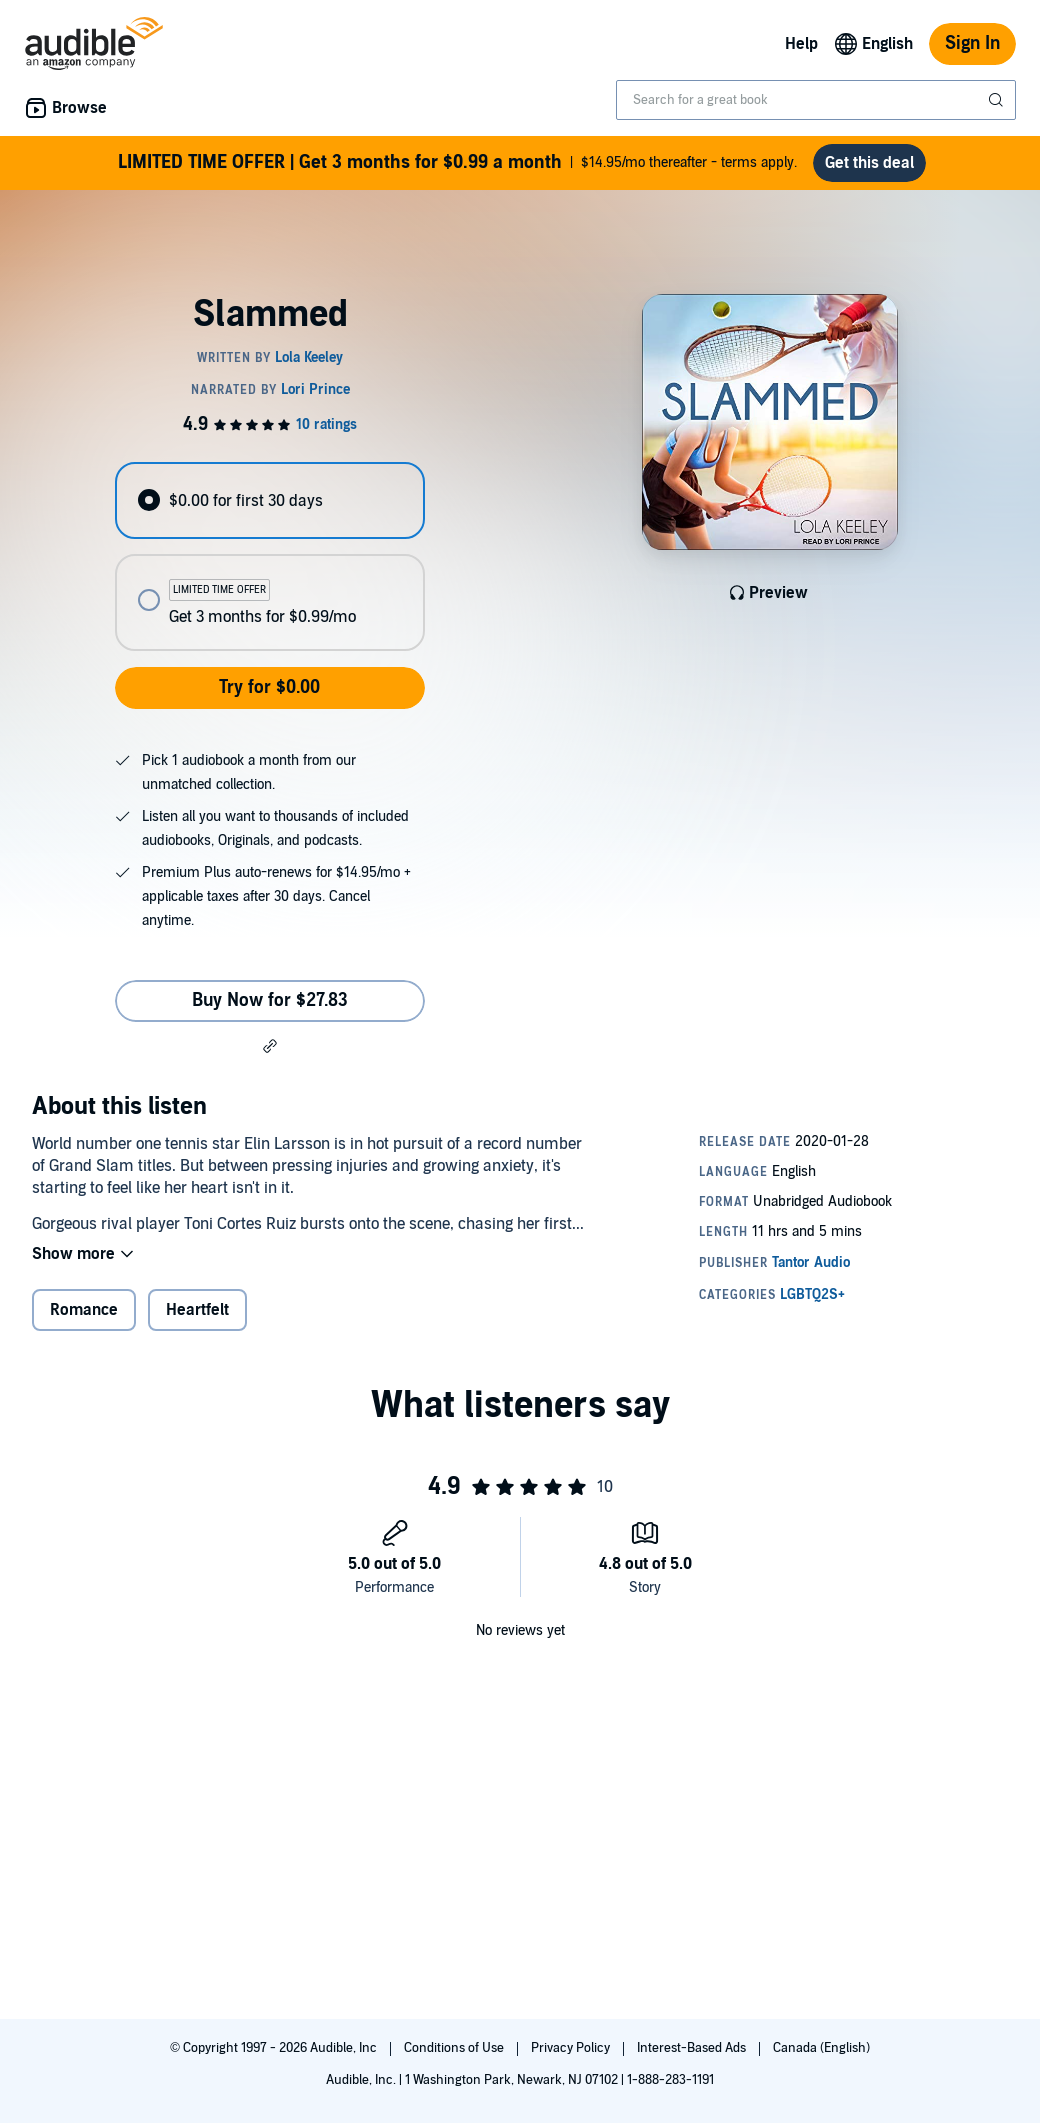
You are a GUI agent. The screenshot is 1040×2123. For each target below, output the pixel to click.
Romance (84, 1318)
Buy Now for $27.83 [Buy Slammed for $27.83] (270, 1008)
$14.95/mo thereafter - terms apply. (458, 166)
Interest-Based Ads (693, 2048)
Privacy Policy (572, 2048)
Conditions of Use (455, 2048)
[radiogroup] (269, 564)
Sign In (972, 43)
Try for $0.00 (269, 695)
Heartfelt (197, 1318)
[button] (270, 1054)
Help (801, 44)
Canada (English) (821, 2048)
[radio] (269, 508)
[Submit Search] (998, 100)
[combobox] (816, 100)
